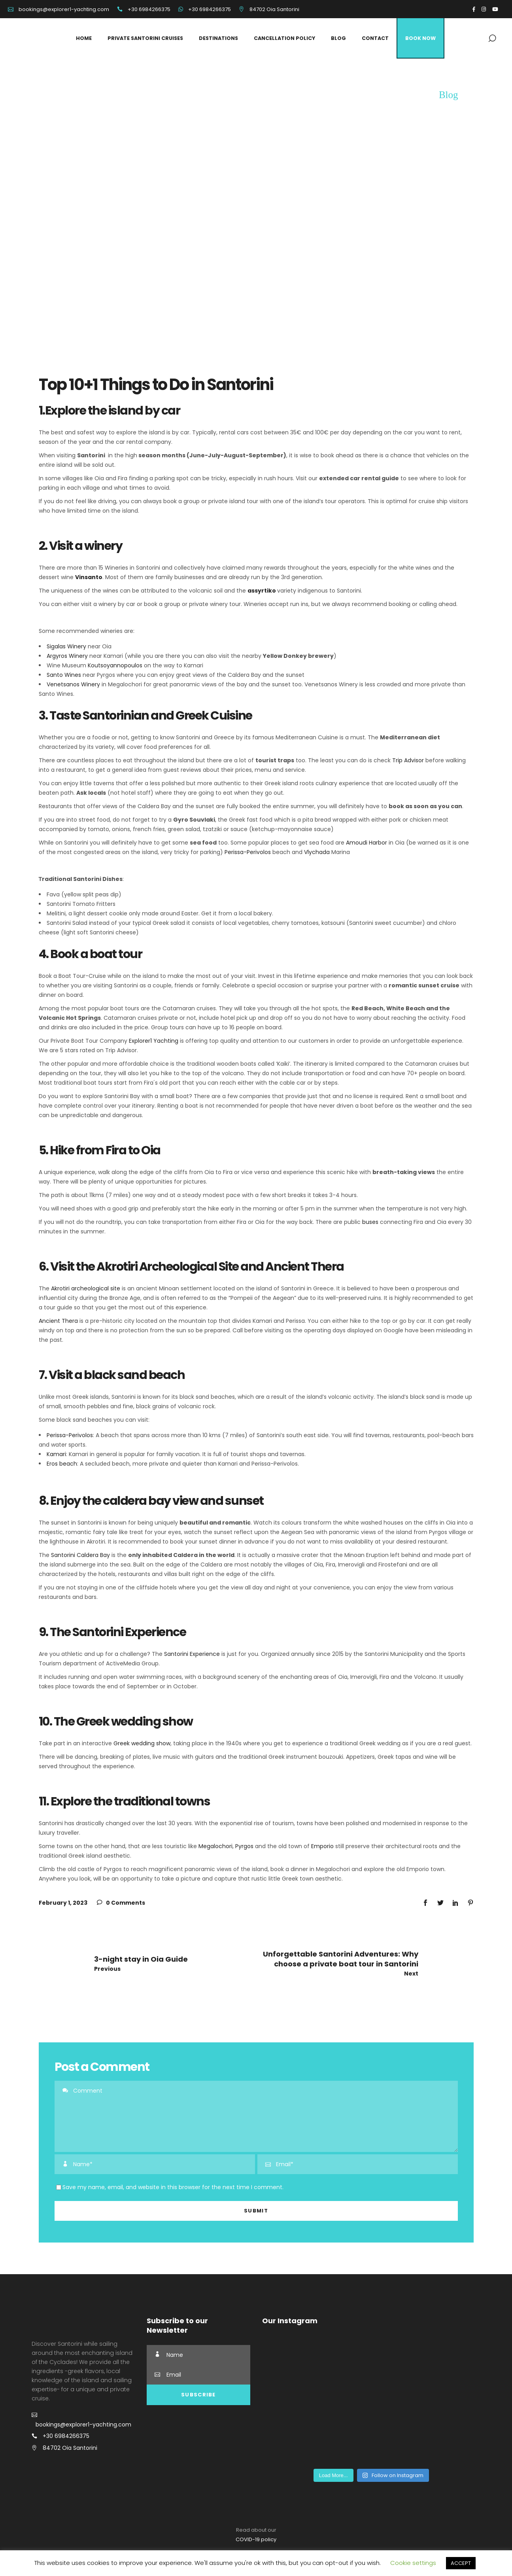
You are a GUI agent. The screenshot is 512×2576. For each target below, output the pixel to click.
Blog (448, 94)
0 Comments (121, 1903)
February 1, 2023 (63, 1903)
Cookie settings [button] (413, 2563)
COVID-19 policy (256, 2539)
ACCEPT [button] (461, 2563)
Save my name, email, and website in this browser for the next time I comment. (172, 2187)
